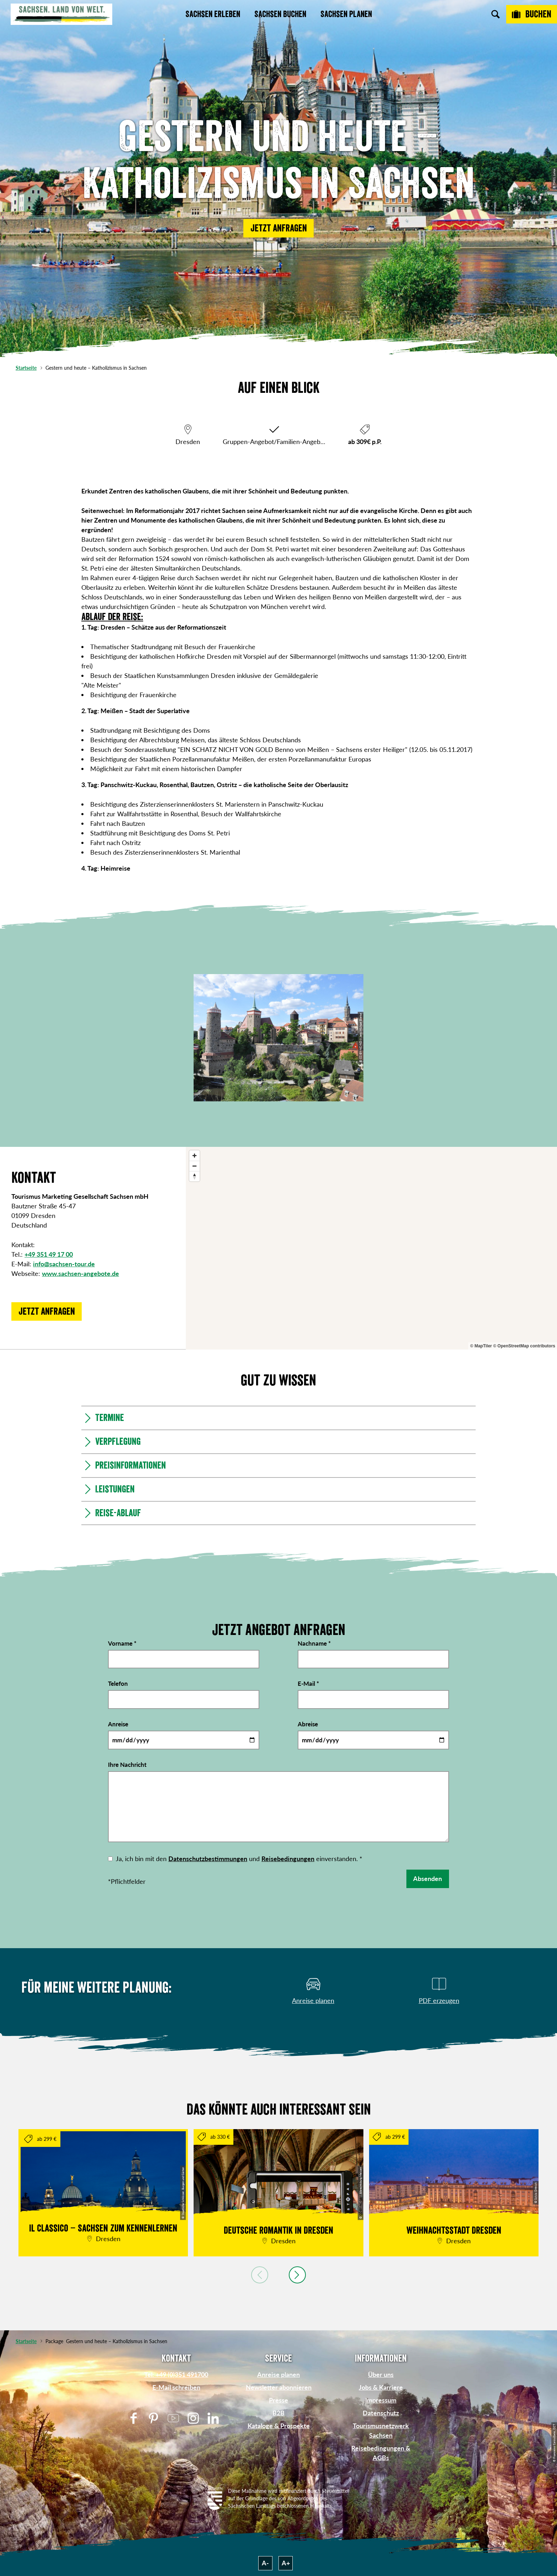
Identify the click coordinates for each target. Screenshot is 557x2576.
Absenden (427, 1878)
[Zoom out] (194, 1166)
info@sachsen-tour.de (64, 1264)
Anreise (118, 1724)
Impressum (380, 2400)
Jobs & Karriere (381, 2387)
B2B (278, 2413)
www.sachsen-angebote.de (80, 1273)
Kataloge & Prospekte (279, 2426)
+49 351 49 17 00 (49, 1254)
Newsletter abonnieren (279, 2387)
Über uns (381, 2374)
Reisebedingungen (287, 1858)
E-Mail (308, 1683)
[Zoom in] (194, 1155)
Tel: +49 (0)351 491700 (176, 2374)
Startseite (26, 368)
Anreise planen (278, 2374)
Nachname (314, 1643)
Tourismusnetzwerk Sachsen (381, 2430)
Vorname (122, 1643)
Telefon (118, 1683)
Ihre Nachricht (127, 1764)
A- (265, 2563)
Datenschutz (381, 2413)
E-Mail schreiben (176, 2387)
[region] (371, 1248)
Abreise (308, 1724)
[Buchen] (531, 14)
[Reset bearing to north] (194, 1176)
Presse (278, 2400)
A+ (286, 2563)
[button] (278, 228)
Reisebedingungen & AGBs (380, 2453)
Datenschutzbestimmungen (207, 1858)
